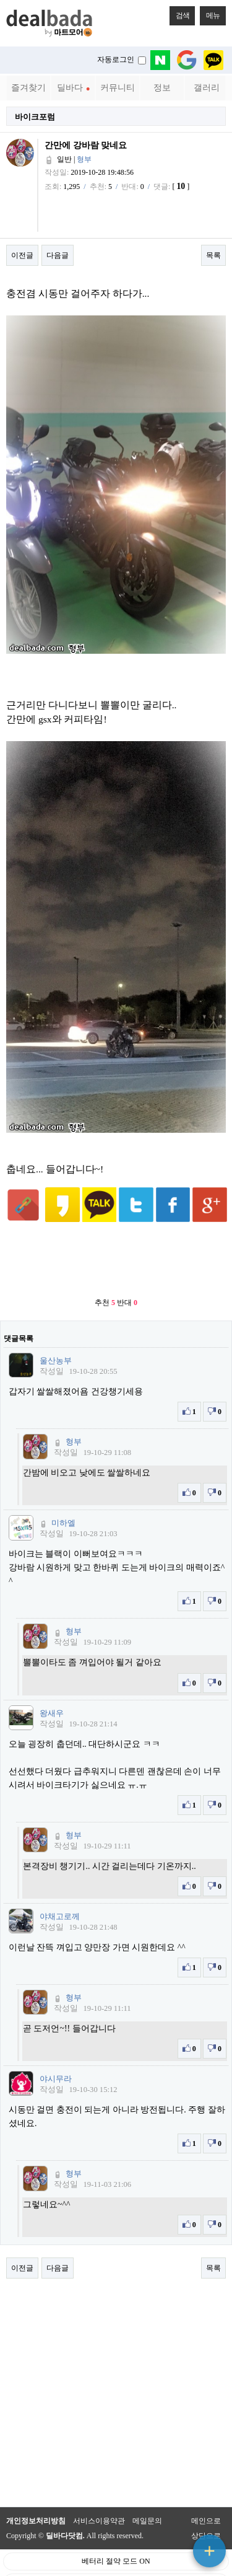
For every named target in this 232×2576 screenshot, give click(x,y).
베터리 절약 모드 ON (116, 2542)
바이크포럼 (35, 116)
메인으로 (206, 2502)
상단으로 (206, 2517)
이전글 (22, 255)
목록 (213, 255)
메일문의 (147, 2502)
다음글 (57, 255)
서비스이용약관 (99, 2502)
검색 (179, 13)
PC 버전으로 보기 (116, 2563)
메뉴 (210, 13)
